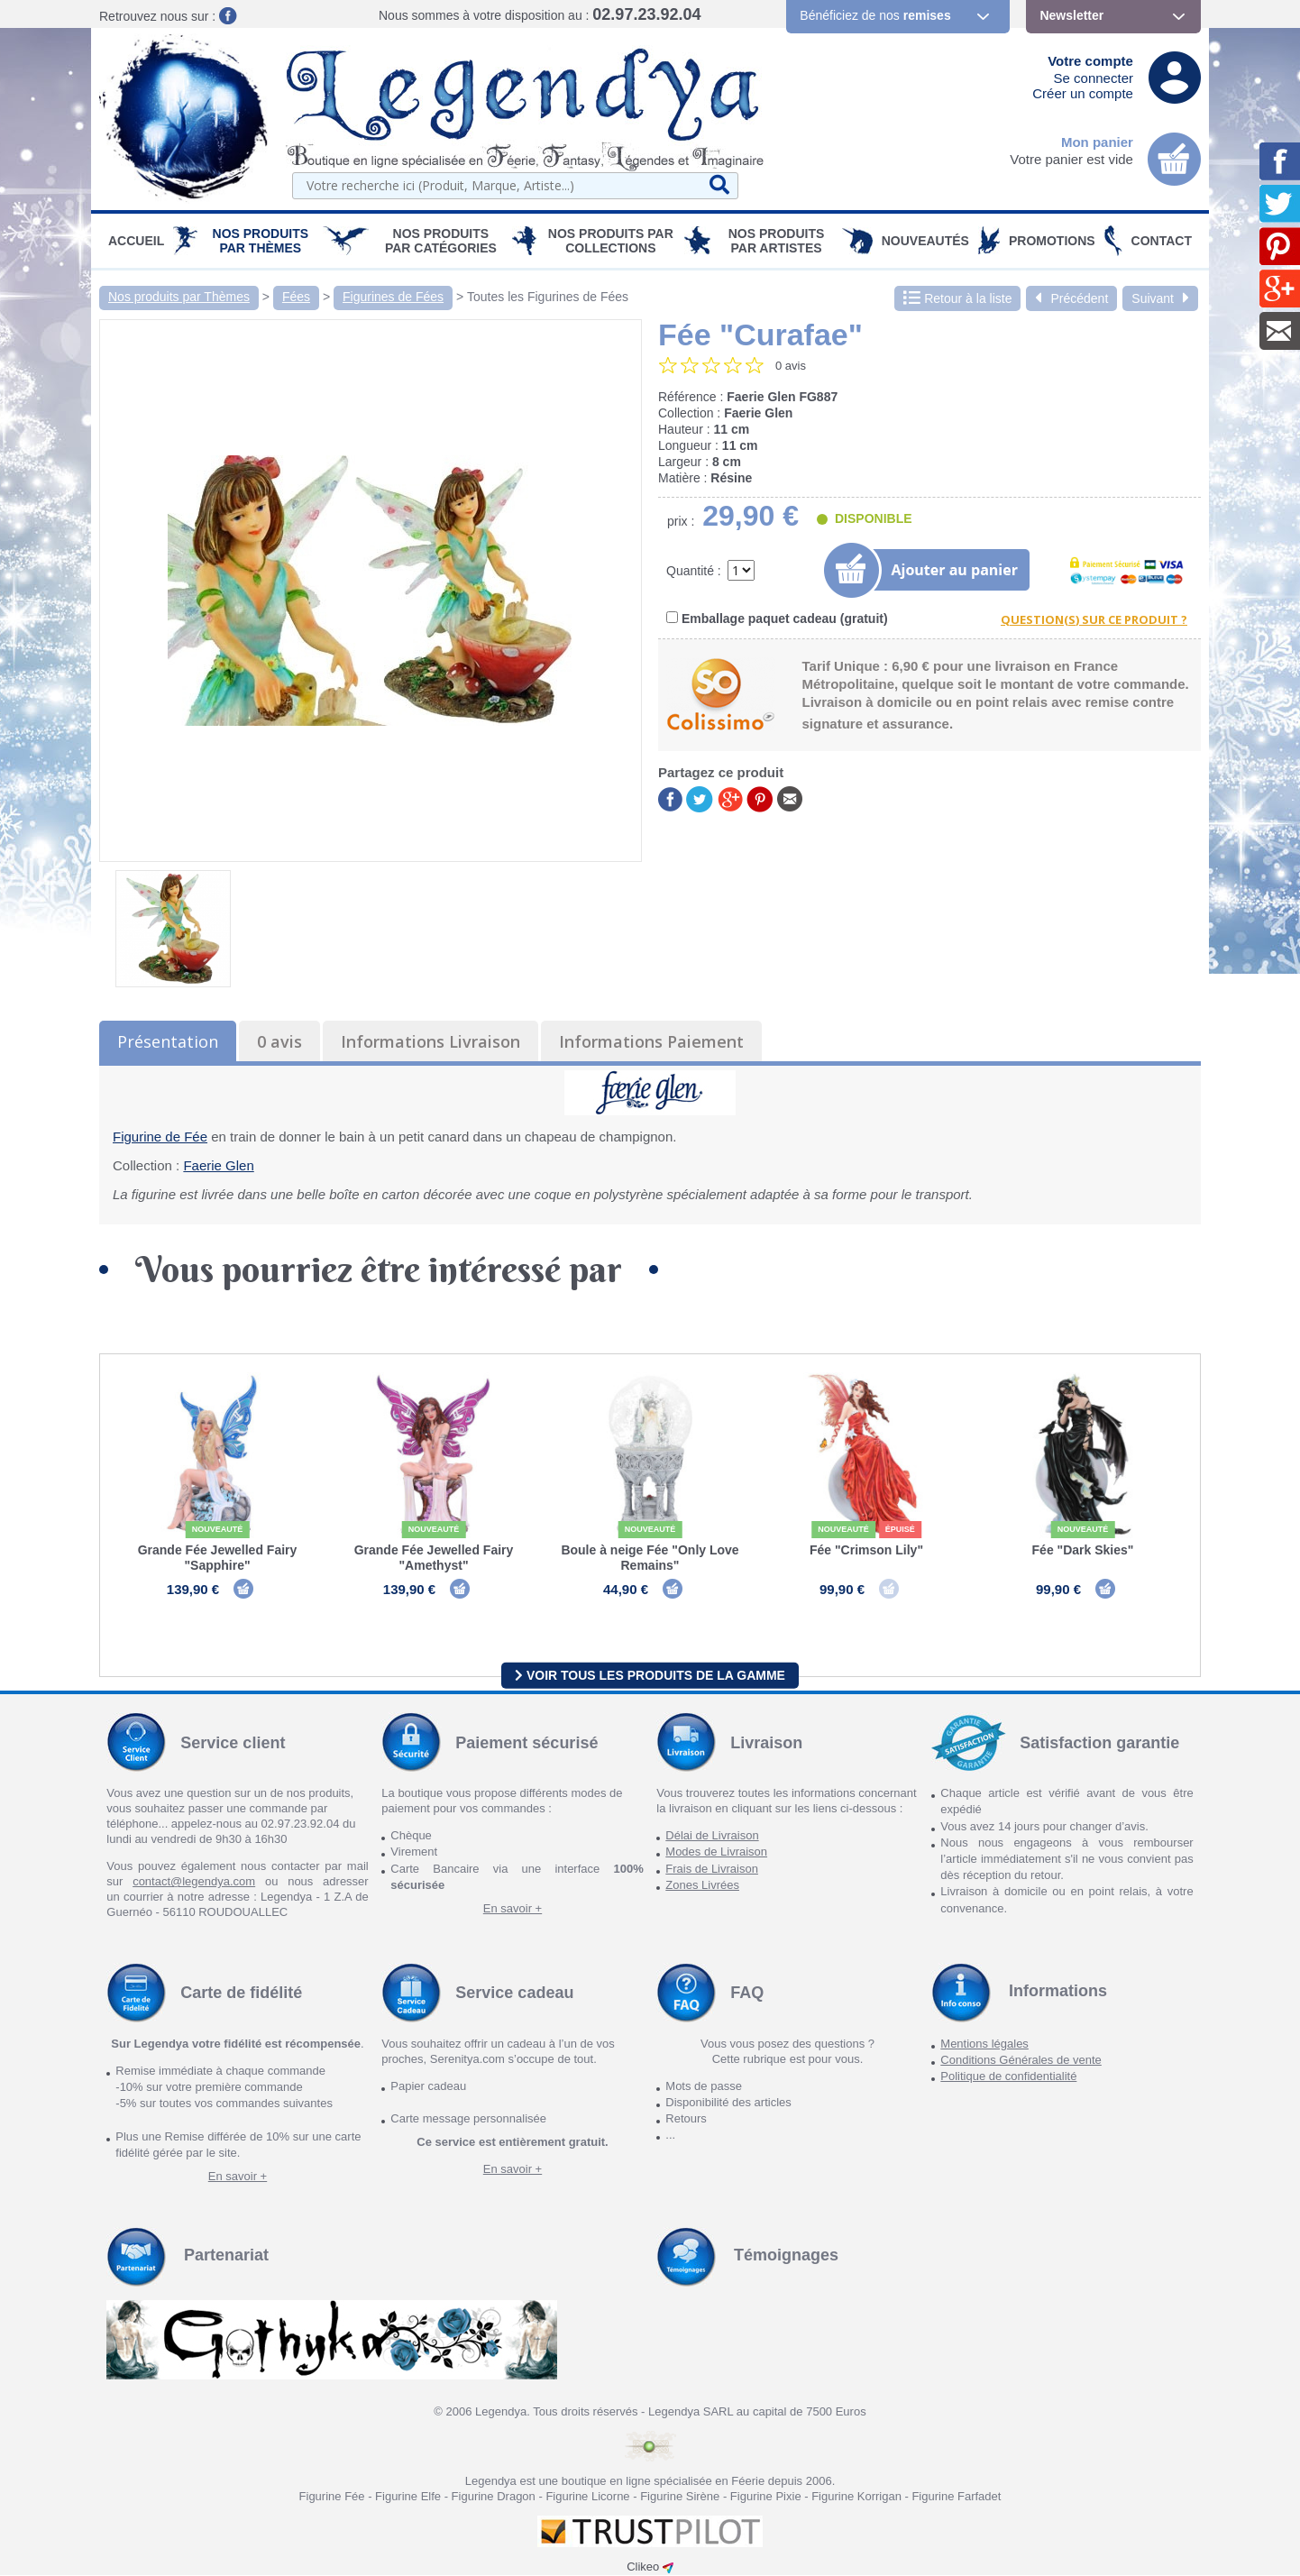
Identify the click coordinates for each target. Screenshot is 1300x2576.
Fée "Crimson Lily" (866, 1550)
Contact (1161, 241)
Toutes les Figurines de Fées (547, 296)
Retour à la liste (957, 298)
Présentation (167, 1041)
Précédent (1071, 298)
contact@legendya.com (194, 1882)
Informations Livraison (430, 1041)
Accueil (136, 241)
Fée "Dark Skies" (1083, 1550)
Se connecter (1093, 78)
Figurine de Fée (160, 1136)
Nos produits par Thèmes (261, 240)
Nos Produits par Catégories (441, 240)
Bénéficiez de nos (875, 15)
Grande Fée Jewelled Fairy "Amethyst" (434, 1557)
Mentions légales (984, 2044)
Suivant (1160, 298)
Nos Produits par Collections (610, 240)
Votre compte (1090, 61)
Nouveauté (217, 1529)
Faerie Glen (218, 1165)
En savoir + (512, 1909)
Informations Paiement (651, 1041)
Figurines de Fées (393, 296)
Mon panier (1097, 142)
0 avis (279, 1041)
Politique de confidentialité (1008, 2077)
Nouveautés (925, 241)
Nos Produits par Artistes (776, 240)
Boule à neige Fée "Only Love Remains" (649, 1557)
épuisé (900, 1529)
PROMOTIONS (1052, 241)
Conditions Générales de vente (1021, 2060)
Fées (296, 296)
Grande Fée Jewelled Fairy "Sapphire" (218, 1557)
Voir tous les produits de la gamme (650, 1675)
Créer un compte (1082, 93)
